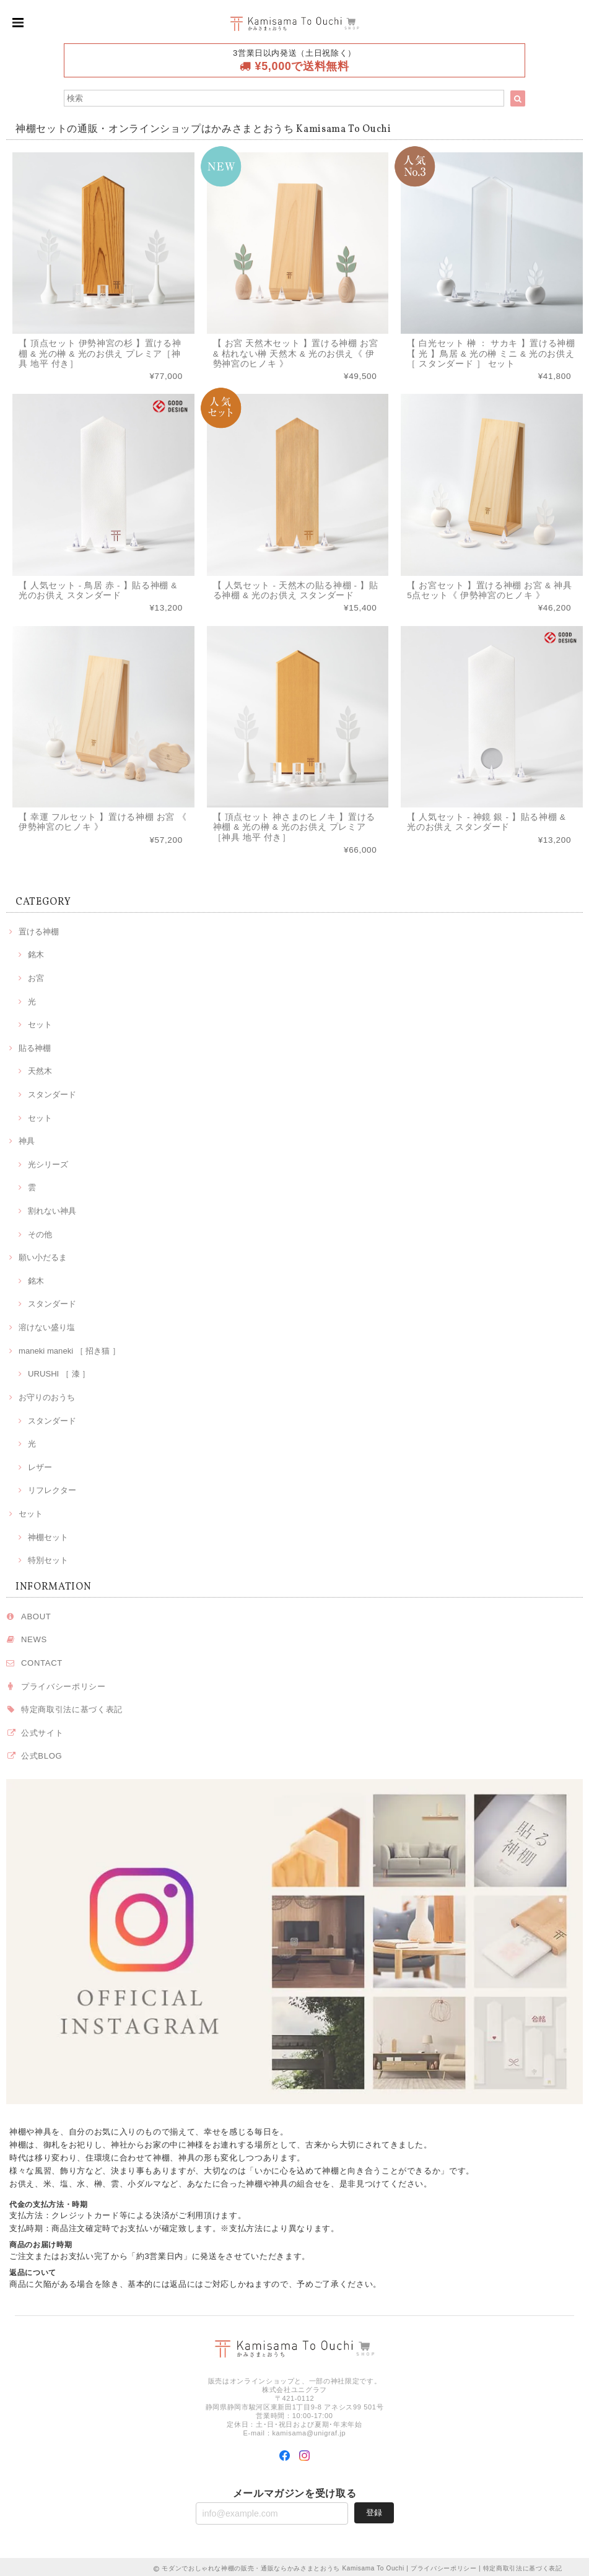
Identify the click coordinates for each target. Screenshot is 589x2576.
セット (40, 1021)
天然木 (40, 1068)
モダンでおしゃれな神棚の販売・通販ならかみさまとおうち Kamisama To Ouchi (283, 2565)
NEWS (34, 1636)
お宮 (36, 975)
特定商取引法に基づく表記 (72, 1706)
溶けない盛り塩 (47, 1324)
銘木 (36, 951)
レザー (40, 1463)
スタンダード (52, 1091)
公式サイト (42, 1729)
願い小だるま (43, 1254)
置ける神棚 (39, 928)
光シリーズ (48, 1160)
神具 (27, 1137)
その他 (40, 1230)
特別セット (48, 1557)
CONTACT (42, 1659)
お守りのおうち (47, 1394)
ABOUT (36, 1612)
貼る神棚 (35, 1044)
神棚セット (48, 1533)
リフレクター (52, 1487)
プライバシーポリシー (63, 1682)
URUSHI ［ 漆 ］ (59, 1370)
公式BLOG (41, 1752)
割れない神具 (52, 1207)
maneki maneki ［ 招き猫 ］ (69, 1347)
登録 (374, 2508)
